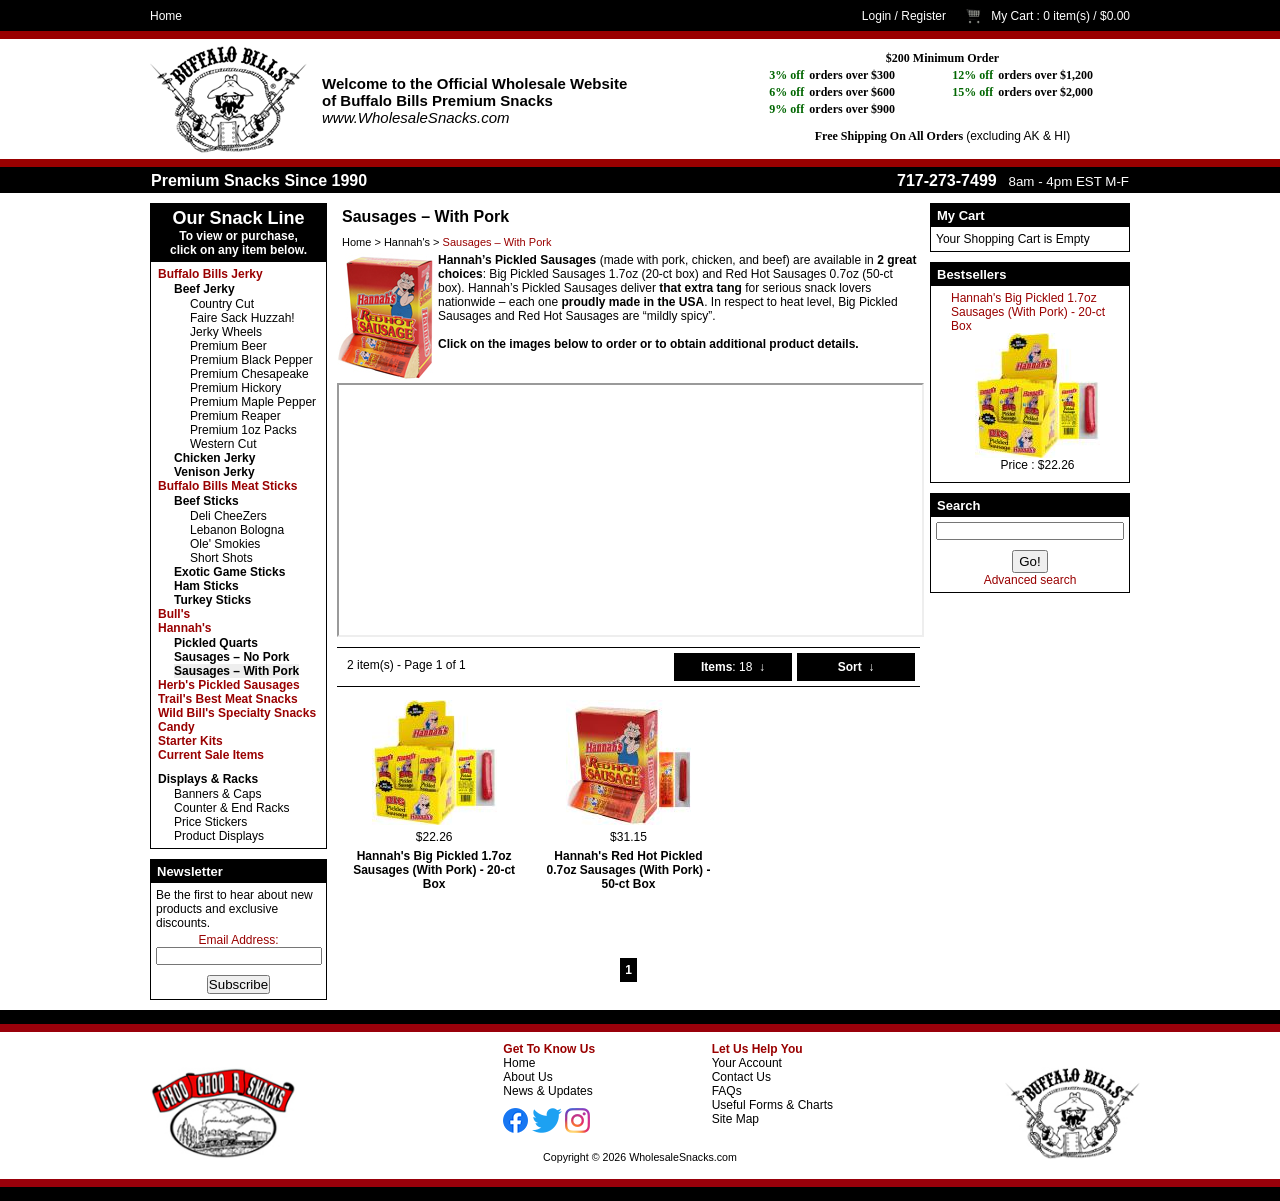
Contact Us (741, 1077)
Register (923, 16)
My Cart (1012, 16)
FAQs (727, 1091)
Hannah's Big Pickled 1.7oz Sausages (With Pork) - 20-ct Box (1028, 312)
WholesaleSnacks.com (683, 1157)
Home (166, 16)
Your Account (747, 1063)
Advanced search (1030, 580)
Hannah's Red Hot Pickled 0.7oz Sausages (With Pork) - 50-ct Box (629, 870)
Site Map (735, 1119)
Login (876, 16)
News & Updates (547, 1091)
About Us (527, 1077)
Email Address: (238, 940)
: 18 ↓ (733, 667)
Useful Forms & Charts (772, 1105)
